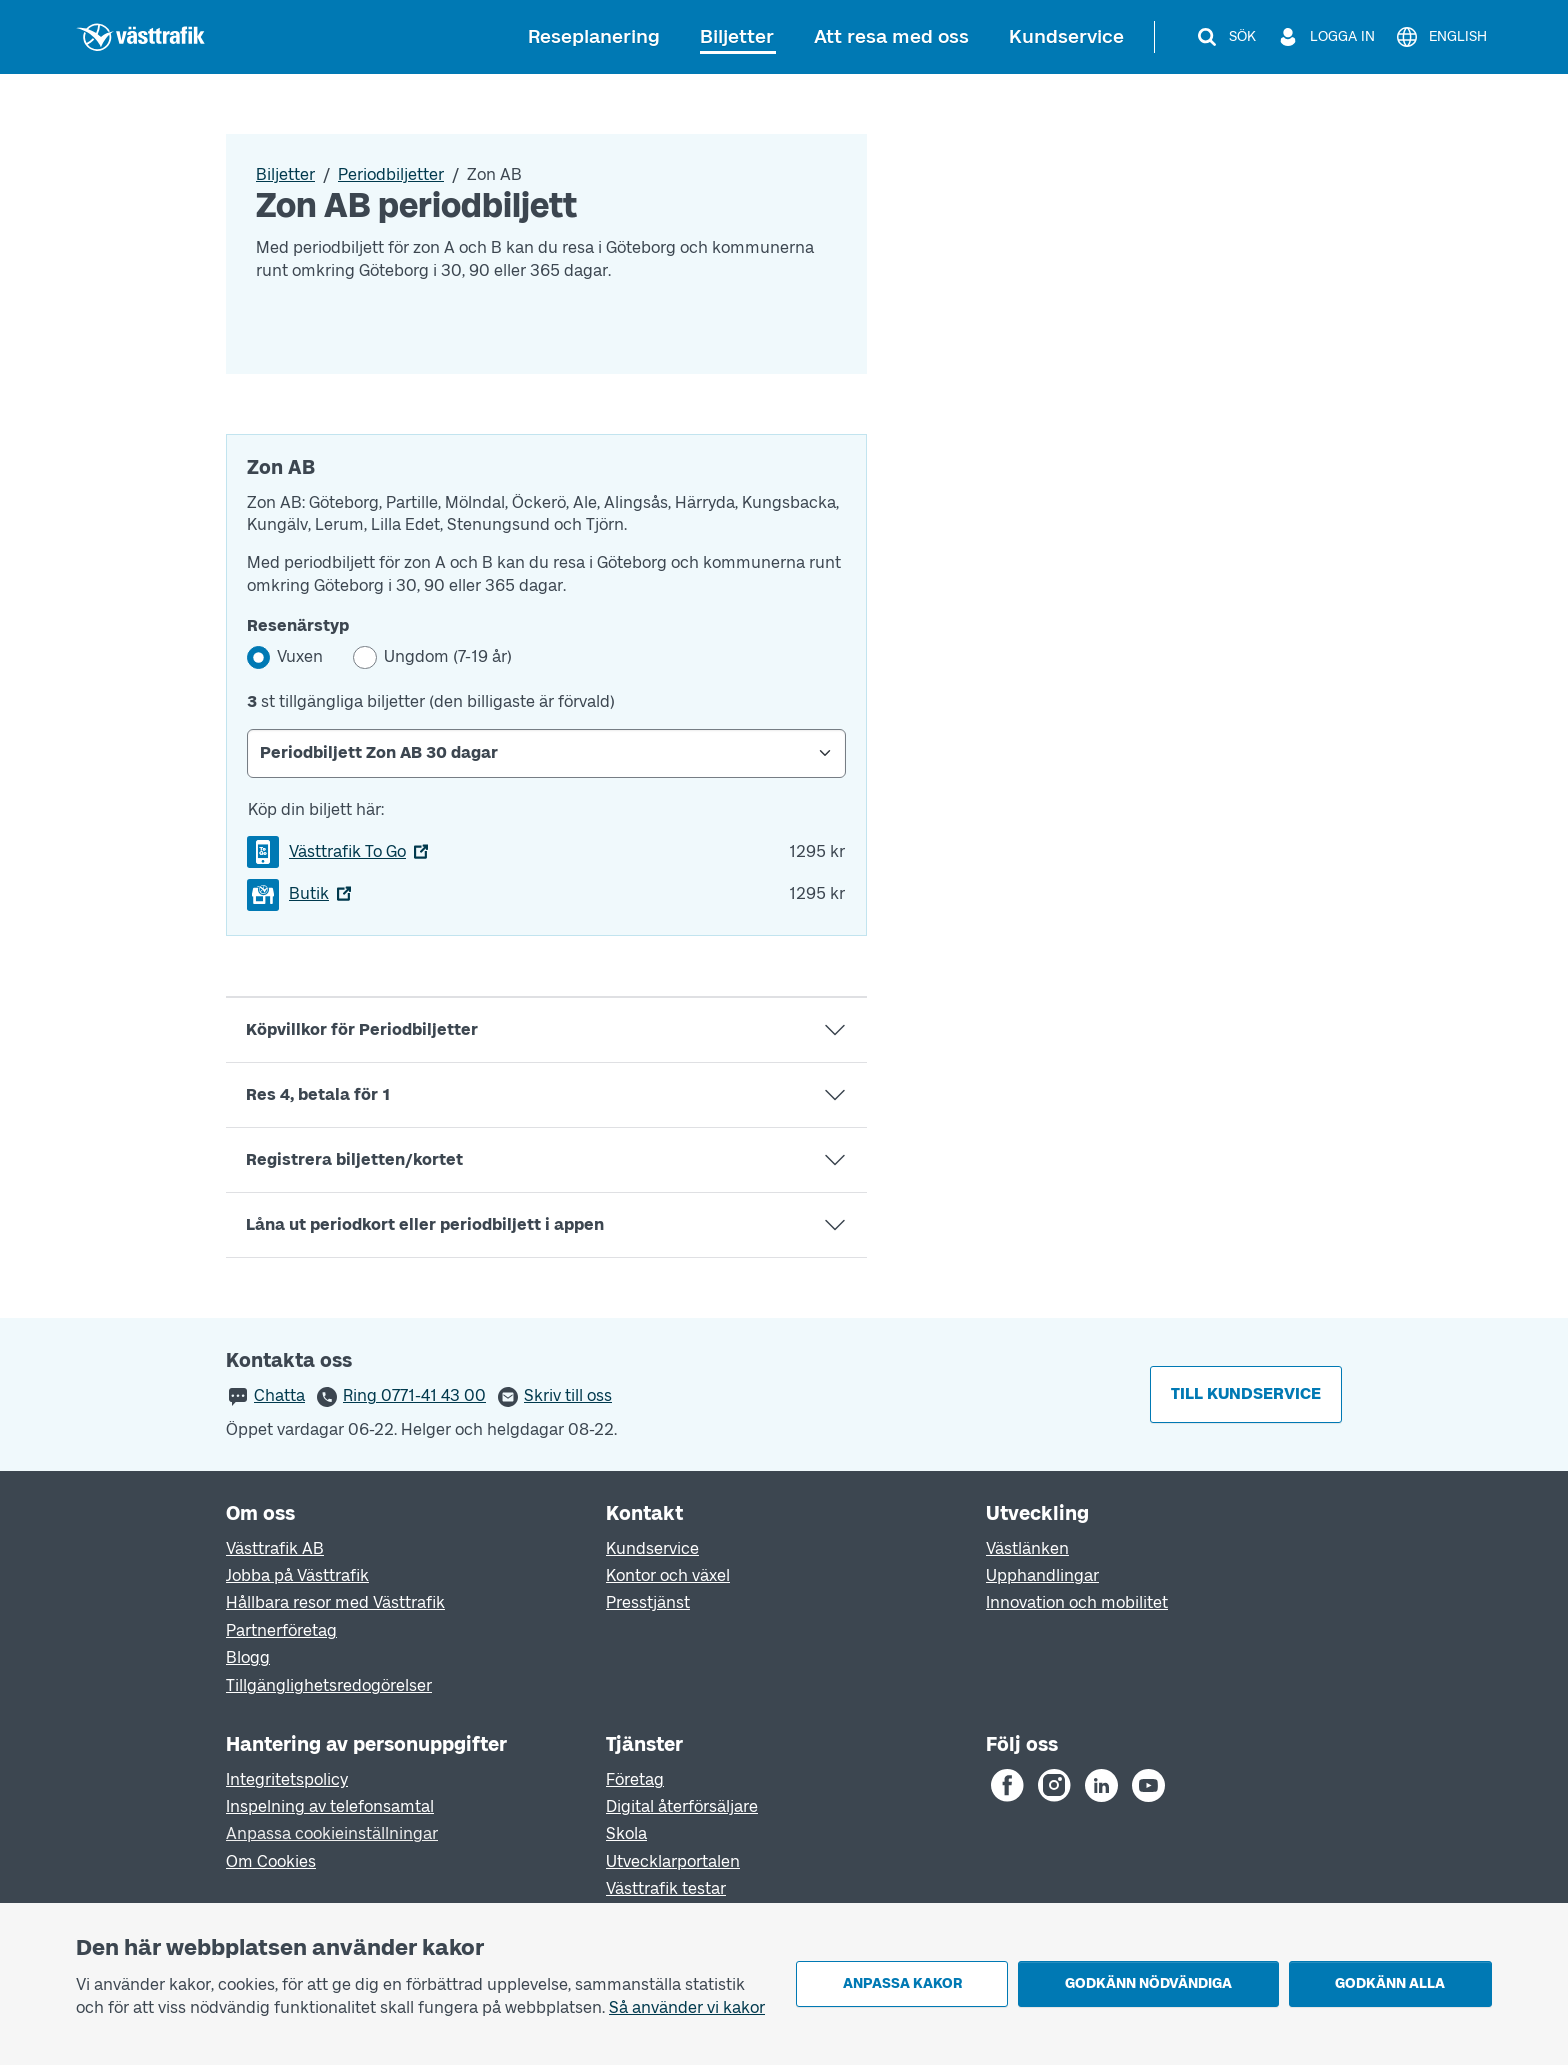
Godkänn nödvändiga (1148, 1983)
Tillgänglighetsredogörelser (329, 1685)
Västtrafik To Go (347, 851)
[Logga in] (1325, 37)
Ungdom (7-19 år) (448, 656)
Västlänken (1027, 1548)
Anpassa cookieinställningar (332, 1833)
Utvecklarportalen (673, 1861)
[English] (1441, 37)
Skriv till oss (568, 1395)
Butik (309, 893)
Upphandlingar (1042, 1575)
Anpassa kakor (902, 1983)
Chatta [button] (279, 1395)
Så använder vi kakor (687, 2007)
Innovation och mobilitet (1077, 1602)
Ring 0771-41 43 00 (414, 1395)
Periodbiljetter (391, 174)
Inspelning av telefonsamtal (330, 1806)
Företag (635, 1779)
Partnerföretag (281, 1630)
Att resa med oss (891, 36)
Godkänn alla (1390, 1983)
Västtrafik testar (666, 1888)
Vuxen (300, 656)
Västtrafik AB (275, 1548)
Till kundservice (1246, 1393)
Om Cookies (271, 1861)
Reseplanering (594, 36)
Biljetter (737, 36)
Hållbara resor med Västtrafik (335, 1602)
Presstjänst (648, 1602)
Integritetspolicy (287, 1779)
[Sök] (1225, 37)
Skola (626, 1833)
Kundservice (1066, 36)
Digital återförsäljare (682, 1806)
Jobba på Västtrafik (297, 1575)
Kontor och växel (668, 1575)
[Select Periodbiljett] (546, 753)
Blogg (248, 1657)
